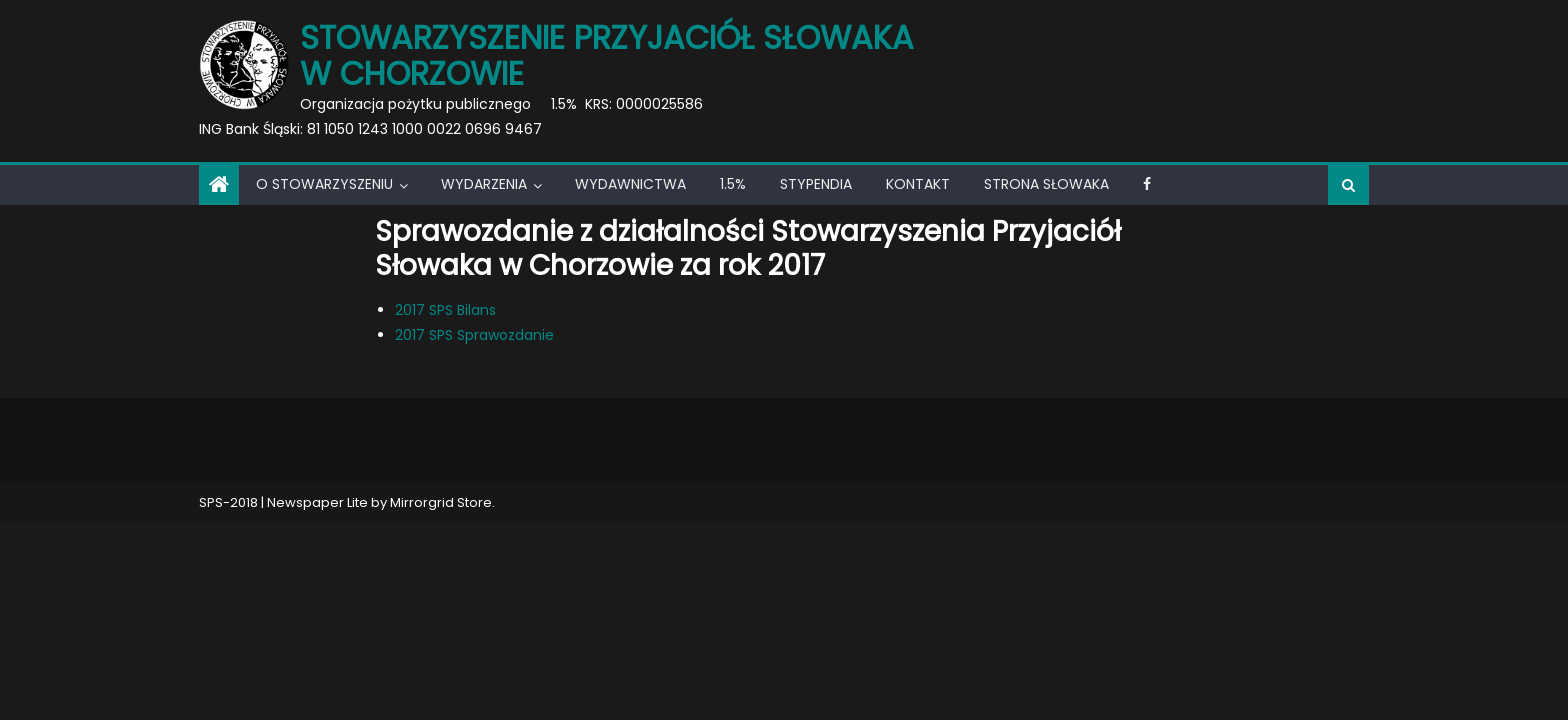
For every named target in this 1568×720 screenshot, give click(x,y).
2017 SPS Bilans (445, 310)
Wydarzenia (484, 184)
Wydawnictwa (630, 184)
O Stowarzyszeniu (324, 184)
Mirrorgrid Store (441, 502)
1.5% (733, 184)
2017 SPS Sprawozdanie (474, 335)
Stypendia (816, 184)
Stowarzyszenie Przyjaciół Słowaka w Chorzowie (607, 55)
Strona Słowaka (1046, 184)
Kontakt (918, 184)
